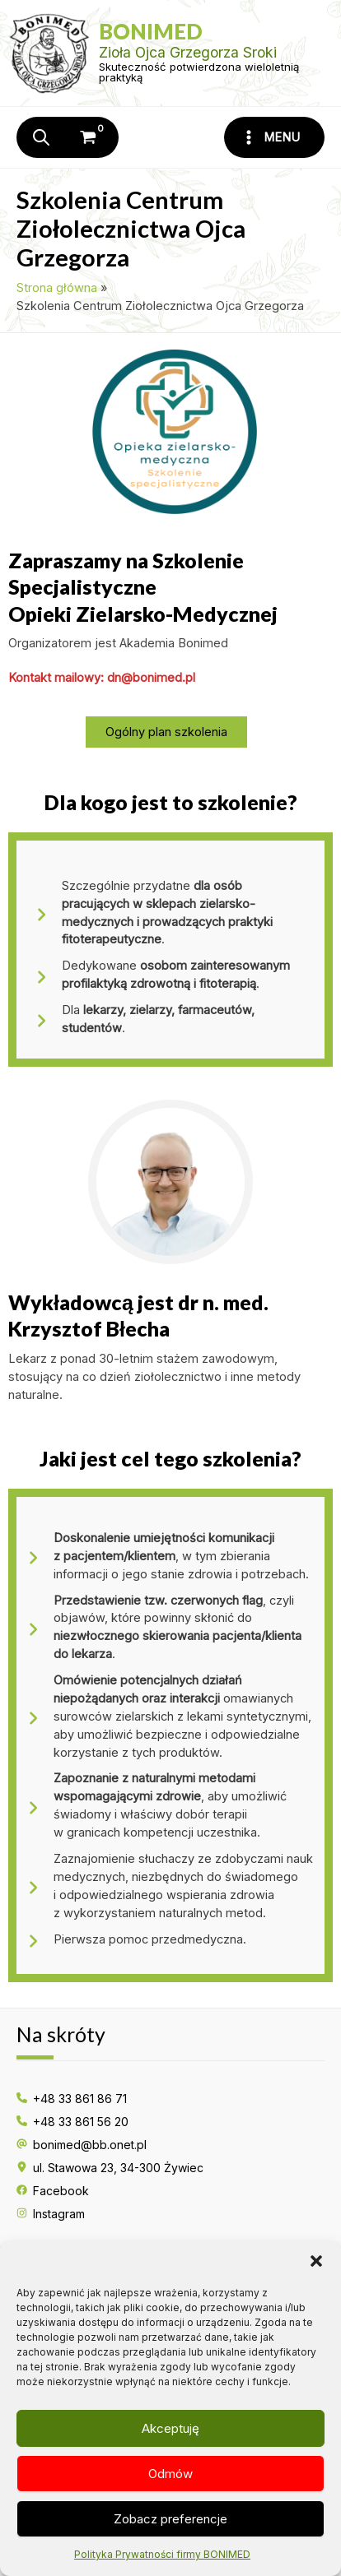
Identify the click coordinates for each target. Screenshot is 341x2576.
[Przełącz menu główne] (274, 137)
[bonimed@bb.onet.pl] (81, 2144)
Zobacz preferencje (170, 2519)
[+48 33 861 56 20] (72, 2121)
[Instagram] (50, 2213)
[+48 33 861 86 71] (71, 2098)
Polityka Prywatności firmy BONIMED (162, 2554)
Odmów (170, 2473)
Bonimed (151, 31)
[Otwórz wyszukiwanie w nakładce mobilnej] (45, 137)
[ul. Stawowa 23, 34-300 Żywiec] (109, 2167)
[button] (316, 2261)
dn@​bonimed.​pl (151, 677)
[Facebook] (52, 2190)
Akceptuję (170, 2428)
